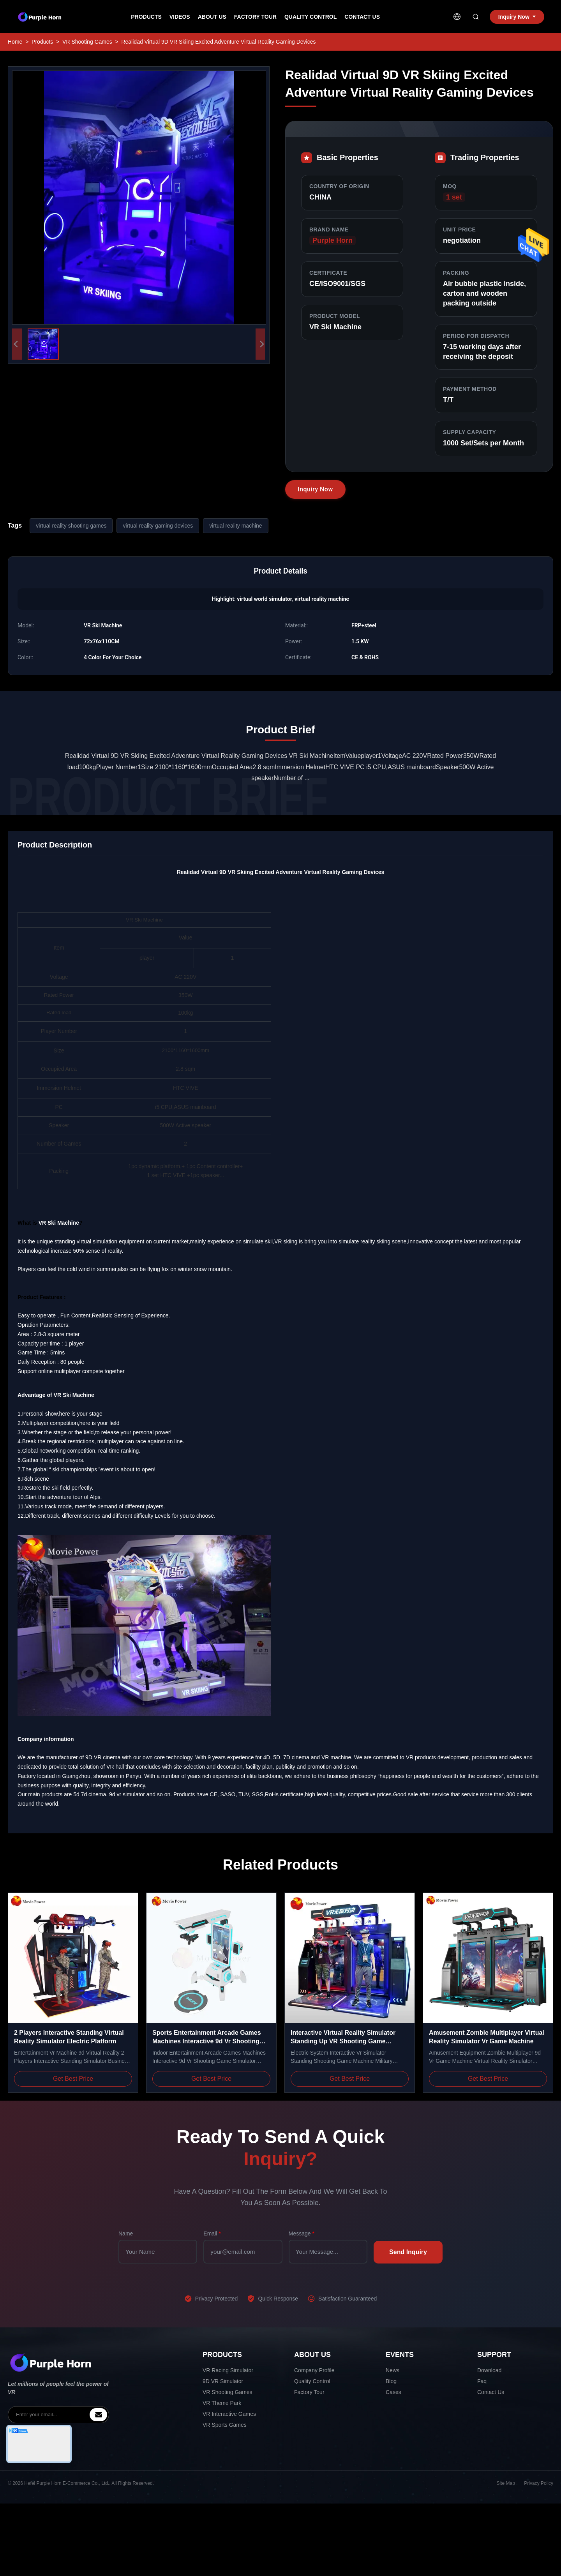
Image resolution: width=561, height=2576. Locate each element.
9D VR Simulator (223, 2381)
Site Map (506, 2483)
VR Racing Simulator (228, 2370)
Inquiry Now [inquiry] (517, 17)
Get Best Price (73, 2078)
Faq (482, 2381)
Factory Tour (255, 17)
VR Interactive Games (229, 2414)
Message (301, 2233)
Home (15, 42)
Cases (393, 2392)
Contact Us (362, 17)
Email (212, 2233)
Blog (391, 2381)
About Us (212, 17)
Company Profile (314, 2370)
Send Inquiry (408, 2252)
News (392, 2370)
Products (146, 17)
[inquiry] (98, 2414)
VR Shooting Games (87, 42)
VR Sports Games (225, 2425)
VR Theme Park (222, 2403)
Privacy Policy (538, 2483)
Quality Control (310, 17)
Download (489, 2370)
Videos (179, 17)
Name (125, 2233)
